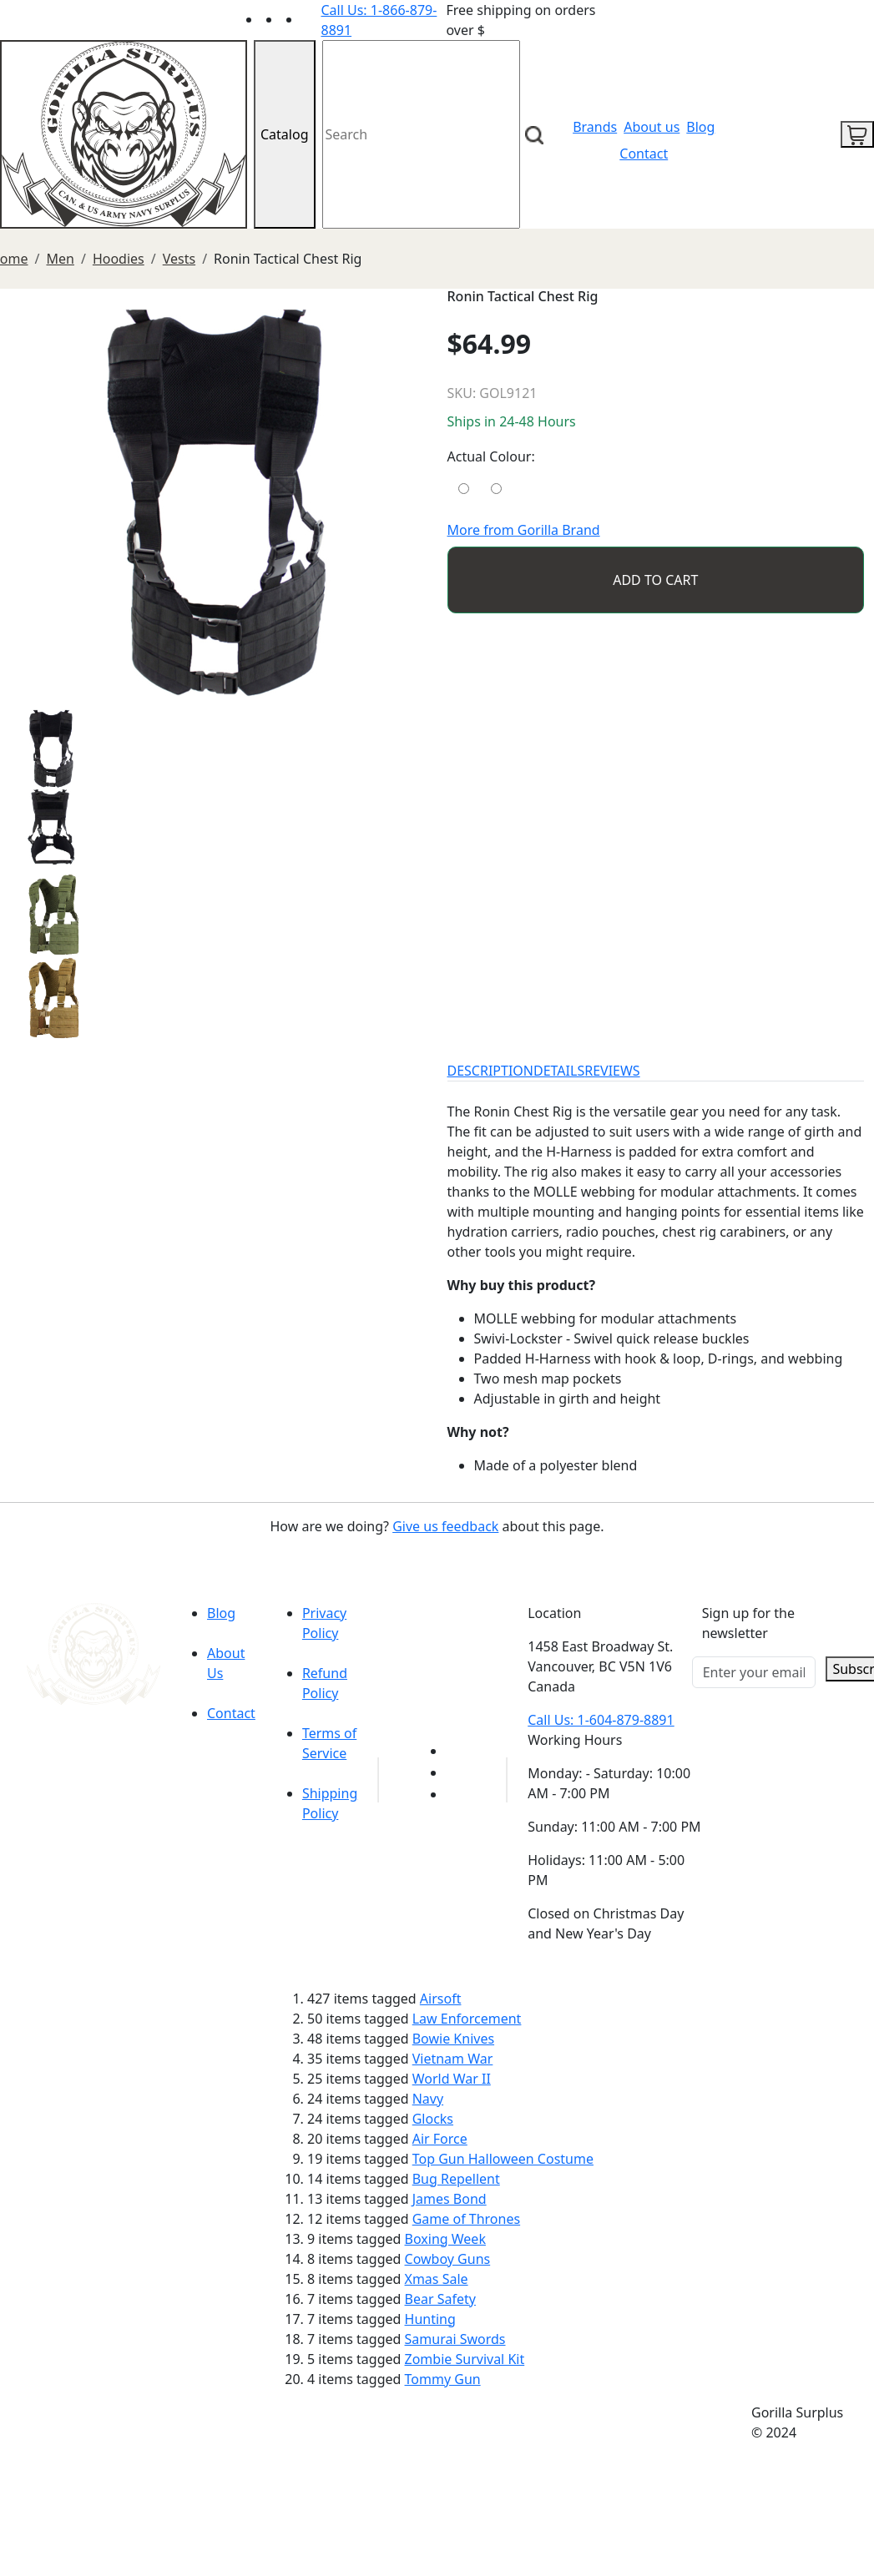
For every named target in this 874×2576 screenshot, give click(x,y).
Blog (700, 127)
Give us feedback (445, 1526)
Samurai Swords (455, 2339)
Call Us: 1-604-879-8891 (601, 1720)
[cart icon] (857, 134)
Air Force (439, 2139)
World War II (451, 2078)
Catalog (284, 134)
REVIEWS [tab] (611, 1070)
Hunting (430, 2319)
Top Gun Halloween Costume (503, 2159)
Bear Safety (440, 2299)
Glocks (432, 2119)
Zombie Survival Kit (465, 2359)
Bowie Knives (453, 2038)
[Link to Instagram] (311, 19)
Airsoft (441, 1998)
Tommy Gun (443, 2379)
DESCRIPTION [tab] (490, 1070)
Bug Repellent (456, 2179)
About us (651, 127)
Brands (595, 127)
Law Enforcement (467, 2018)
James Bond (449, 2199)
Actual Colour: (491, 456)
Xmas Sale (436, 2279)
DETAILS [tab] (558, 1070)
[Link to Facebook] (456, 1772)
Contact (643, 153)
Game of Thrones (466, 2219)
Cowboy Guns (448, 2259)
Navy (427, 2099)
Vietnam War (452, 2058)
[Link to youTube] (456, 1751)
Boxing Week (445, 2239)
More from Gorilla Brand (523, 530)
